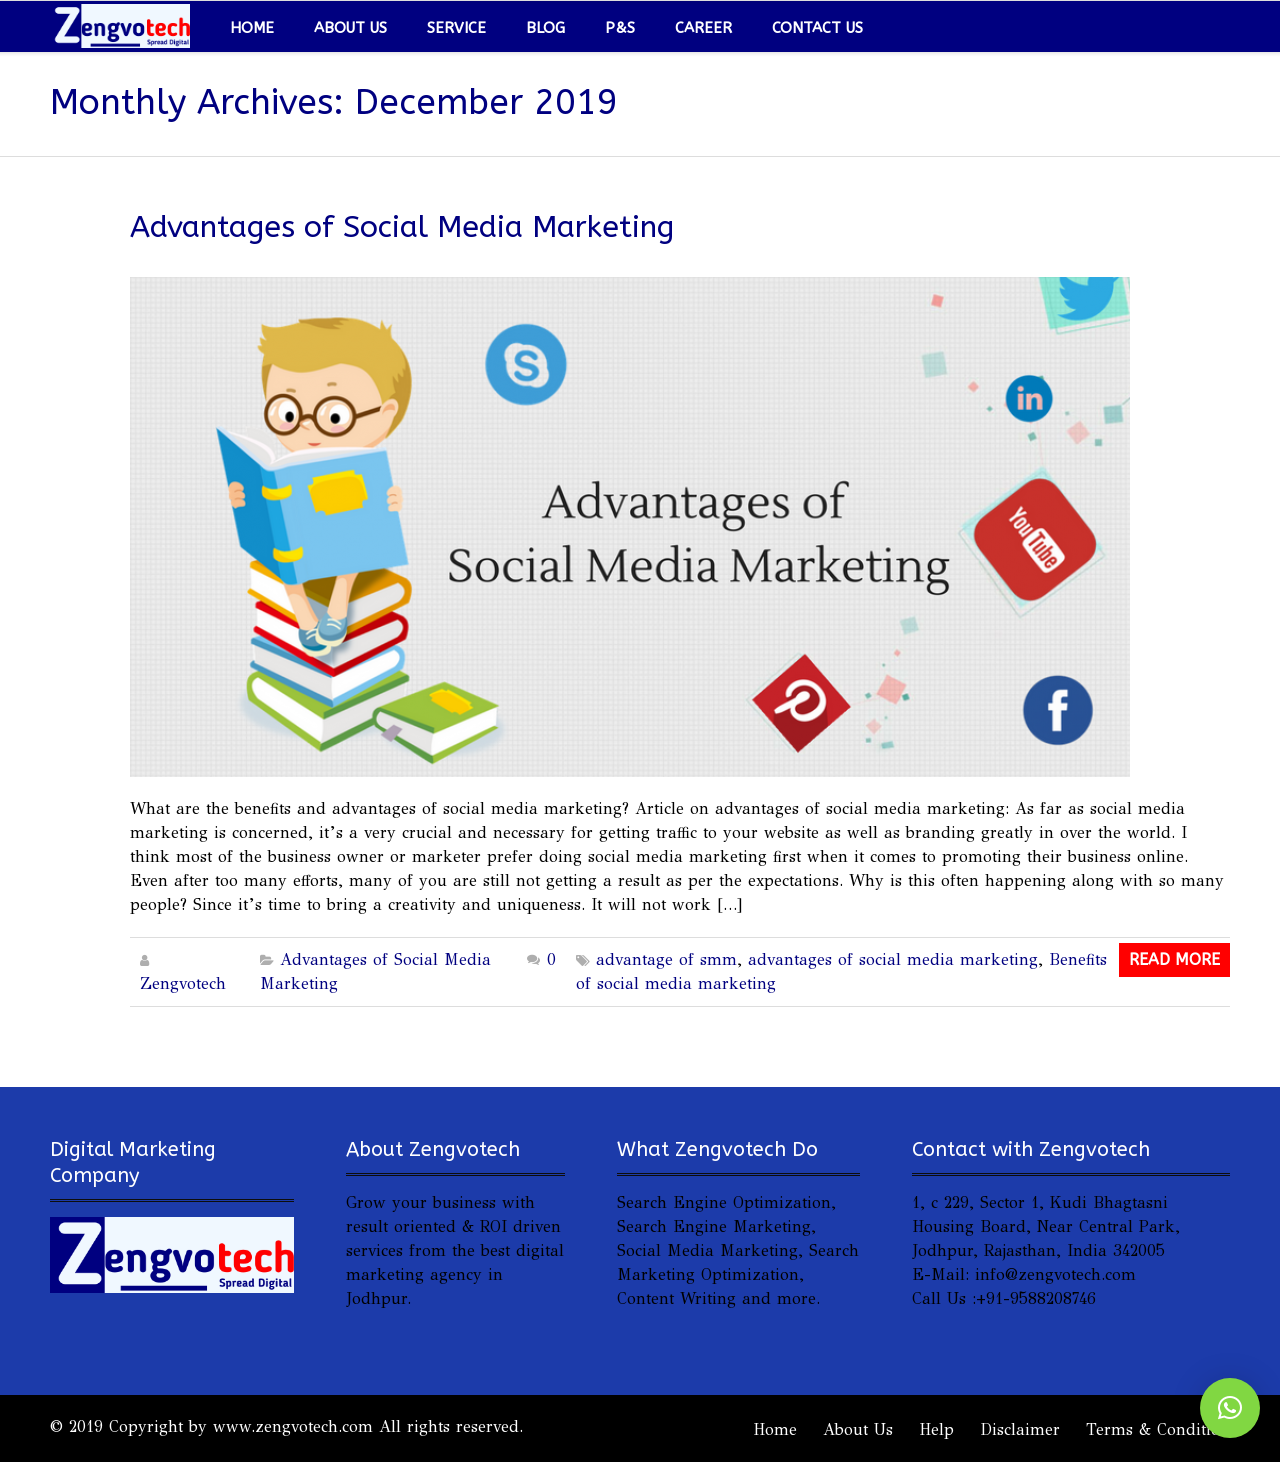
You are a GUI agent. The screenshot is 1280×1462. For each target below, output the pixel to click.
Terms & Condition (1158, 1429)
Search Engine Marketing (714, 1226)
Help (936, 1429)
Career (703, 28)
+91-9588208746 (1036, 1298)
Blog (545, 28)
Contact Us (817, 28)
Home (252, 28)
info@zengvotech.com (1055, 1274)
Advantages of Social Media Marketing (402, 227)
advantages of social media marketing (893, 959)
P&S (620, 28)
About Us (350, 28)
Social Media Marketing (707, 1250)
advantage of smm (666, 959)
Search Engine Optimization (724, 1202)
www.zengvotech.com (293, 1426)
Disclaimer (1020, 1429)
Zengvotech (183, 983)
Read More (1174, 959)
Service (456, 28)
